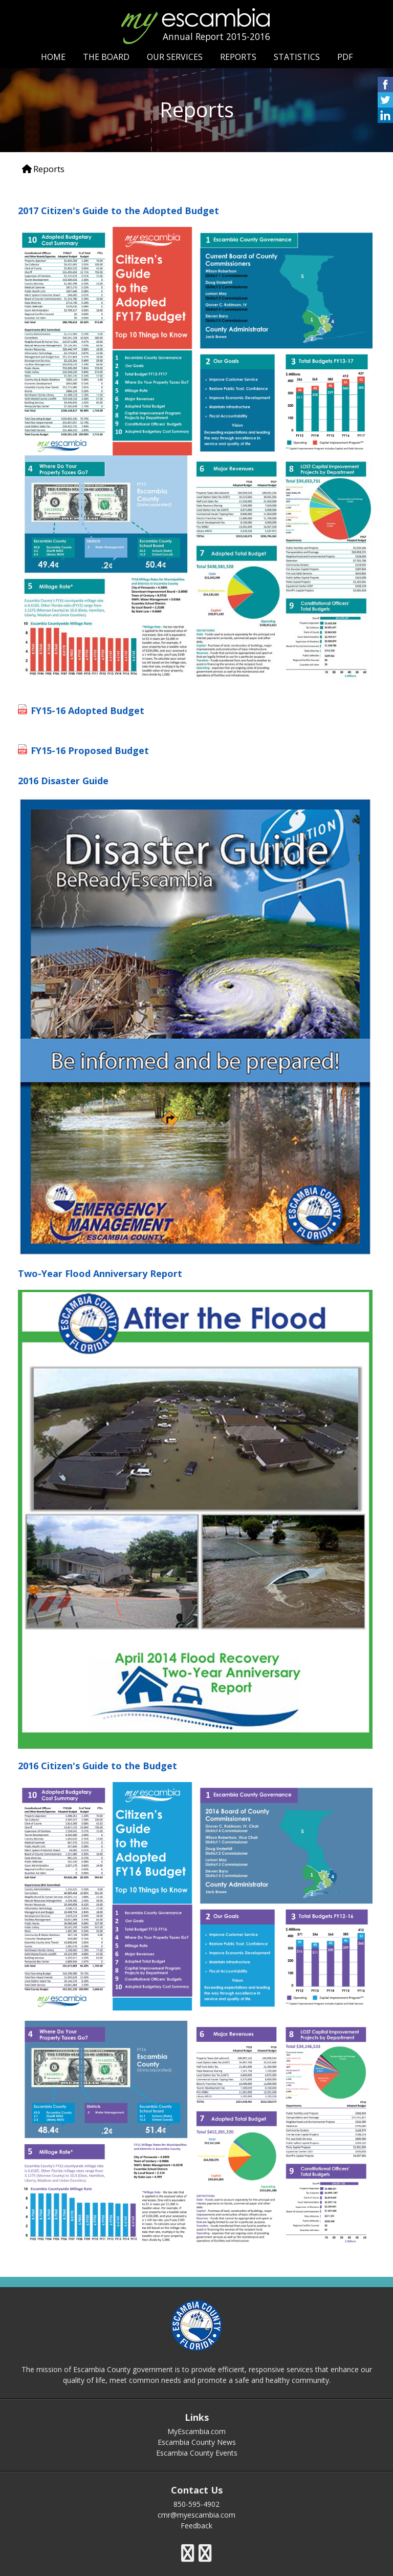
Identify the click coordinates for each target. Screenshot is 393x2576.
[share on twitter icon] (385, 105)
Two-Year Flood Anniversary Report (100, 1273)
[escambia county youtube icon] (205, 2553)
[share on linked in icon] (385, 120)
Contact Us (197, 2490)
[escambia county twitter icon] (187, 2553)
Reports (48, 169)
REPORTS (238, 56)
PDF (345, 56)
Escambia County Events (196, 2453)
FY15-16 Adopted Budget (87, 710)
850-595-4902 (196, 2504)
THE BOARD (106, 56)
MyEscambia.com (196, 2431)
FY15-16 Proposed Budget (90, 750)
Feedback (196, 2525)
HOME (53, 56)
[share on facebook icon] (385, 89)
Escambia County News (197, 2442)
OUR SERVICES (175, 56)
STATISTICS (297, 56)
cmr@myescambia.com (196, 2515)
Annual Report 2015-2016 (216, 36)
